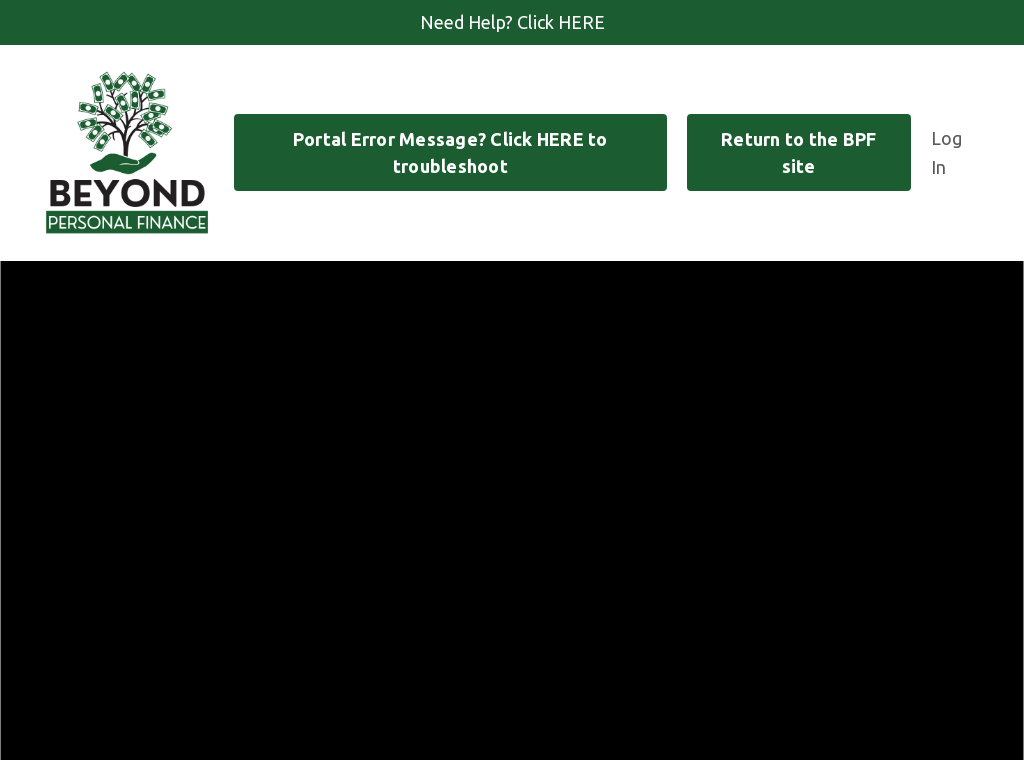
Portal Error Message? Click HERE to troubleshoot (450, 152)
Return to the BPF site (798, 152)
